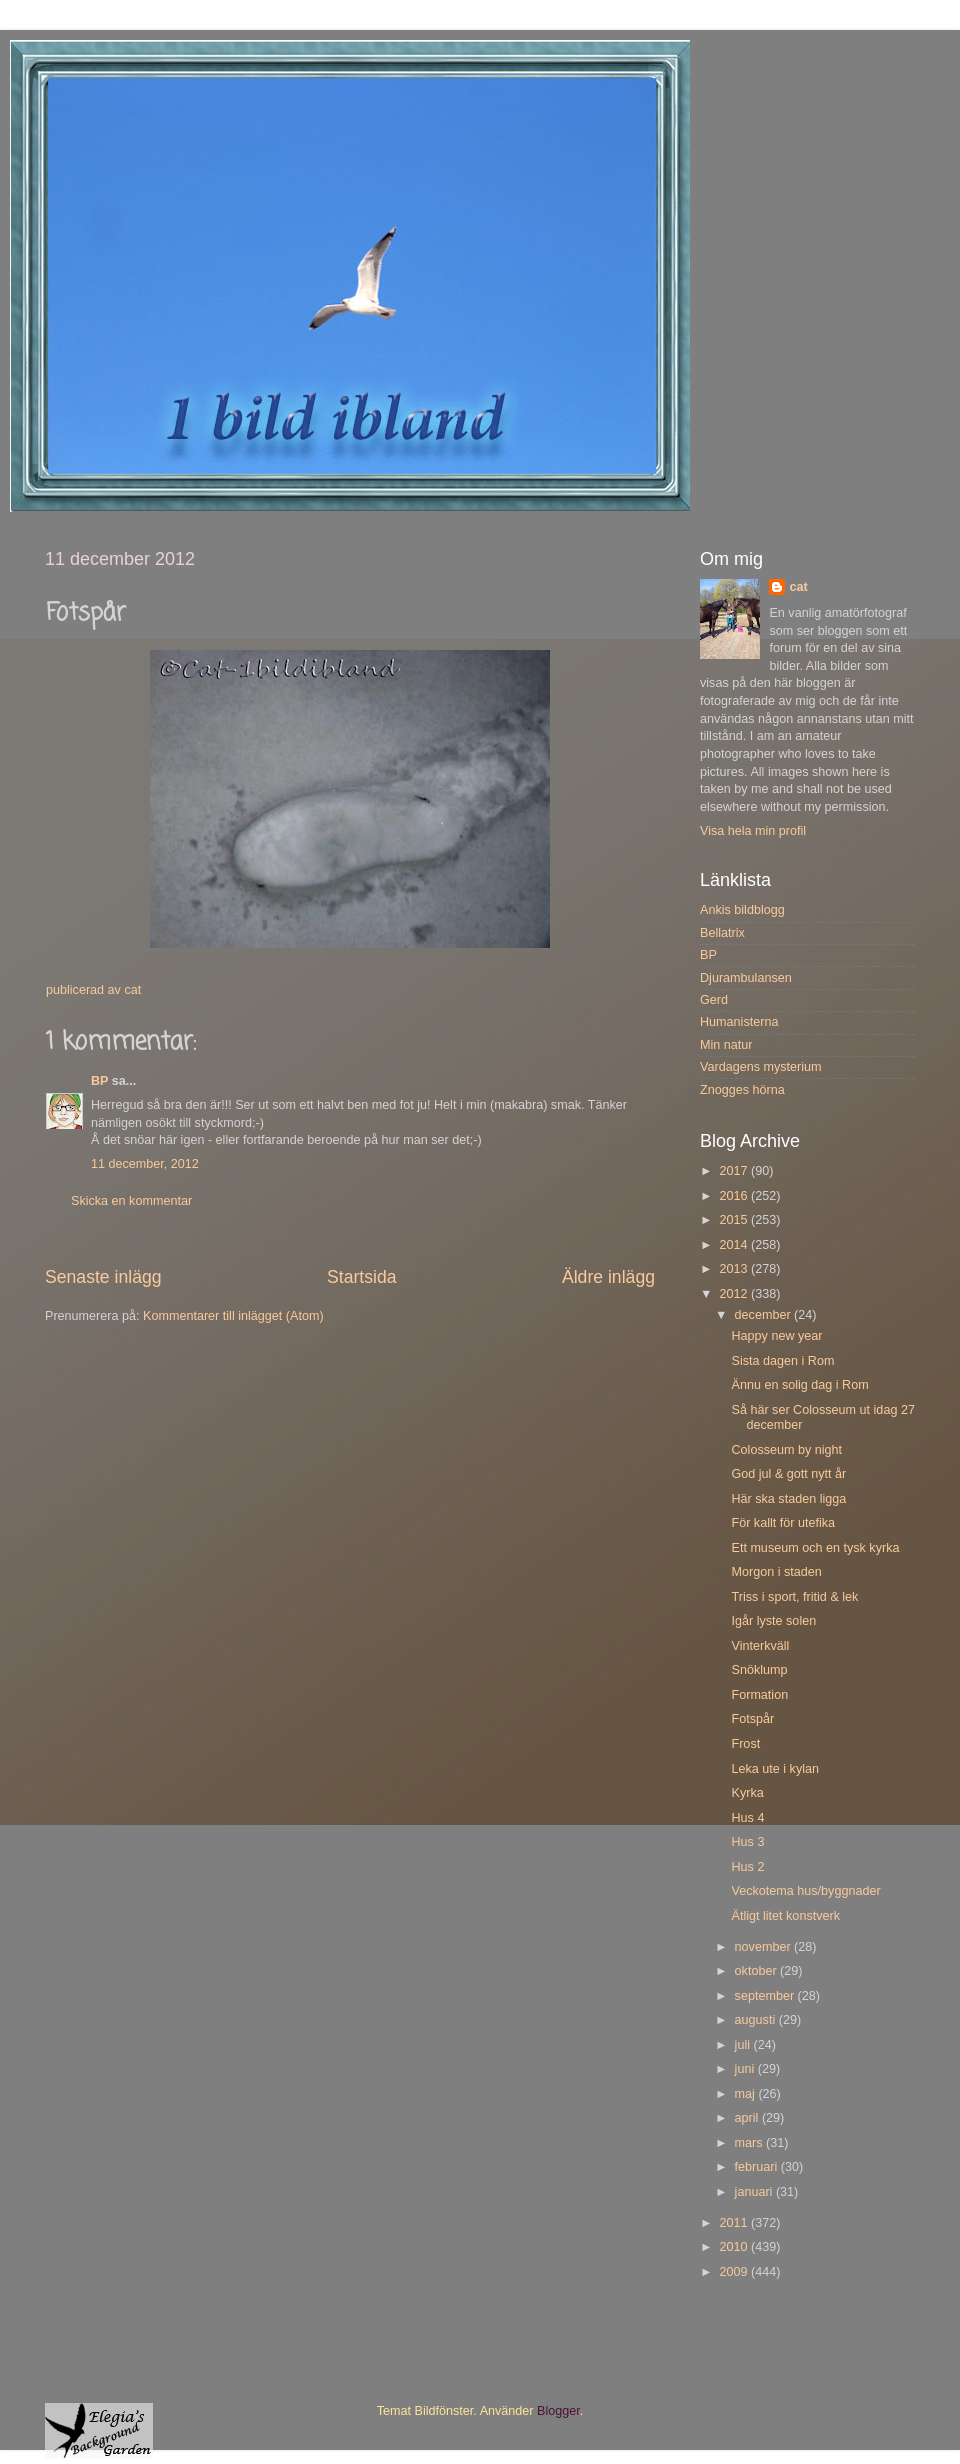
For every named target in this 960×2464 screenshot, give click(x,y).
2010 (735, 2247)
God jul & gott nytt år (788, 1474)
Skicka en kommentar (131, 1201)
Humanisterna (739, 1022)
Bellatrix (722, 933)
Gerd (714, 1000)
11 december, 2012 (145, 1164)
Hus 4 (747, 1818)
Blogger (558, 2411)
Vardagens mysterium (761, 1067)
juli (744, 2045)
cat (798, 587)
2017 (735, 1171)
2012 (735, 1294)
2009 (735, 2272)
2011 (735, 2223)
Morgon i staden (776, 1572)
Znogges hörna (742, 1090)
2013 (735, 1269)
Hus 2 (747, 1867)
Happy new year (776, 1336)
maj (747, 2094)
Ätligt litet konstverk (785, 1916)
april (748, 2118)
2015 (735, 1220)
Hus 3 (747, 1842)
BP (99, 1081)
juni (746, 2069)
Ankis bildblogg (742, 910)
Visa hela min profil (753, 831)
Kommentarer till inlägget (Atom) (233, 1316)
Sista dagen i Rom (782, 1361)
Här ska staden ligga (788, 1499)
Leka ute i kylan (775, 1769)
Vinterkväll (760, 1646)
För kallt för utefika (783, 1523)
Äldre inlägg (608, 1277)
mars (750, 2143)
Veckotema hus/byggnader (805, 1891)
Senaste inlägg (103, 1277)
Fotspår (752, 1719)
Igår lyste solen (773, 1621)
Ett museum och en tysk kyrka (815, 1548)
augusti (757, 2020)
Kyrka (747, 1793)
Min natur (726, 1045)
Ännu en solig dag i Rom (799, 1385)
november (765, 1947)
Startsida (362, 1277)
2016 (735, 1196)
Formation (759, 1695)
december (765, 1315)
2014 (735, 1245)
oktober (758, 1971)
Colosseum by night (786, 1450)
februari (758, 2167)
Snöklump (759, 1670)
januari (755, 2192)
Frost (745, 1744)
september (766, 1996)
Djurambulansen (746, 978)
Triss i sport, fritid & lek (794, 1597)
